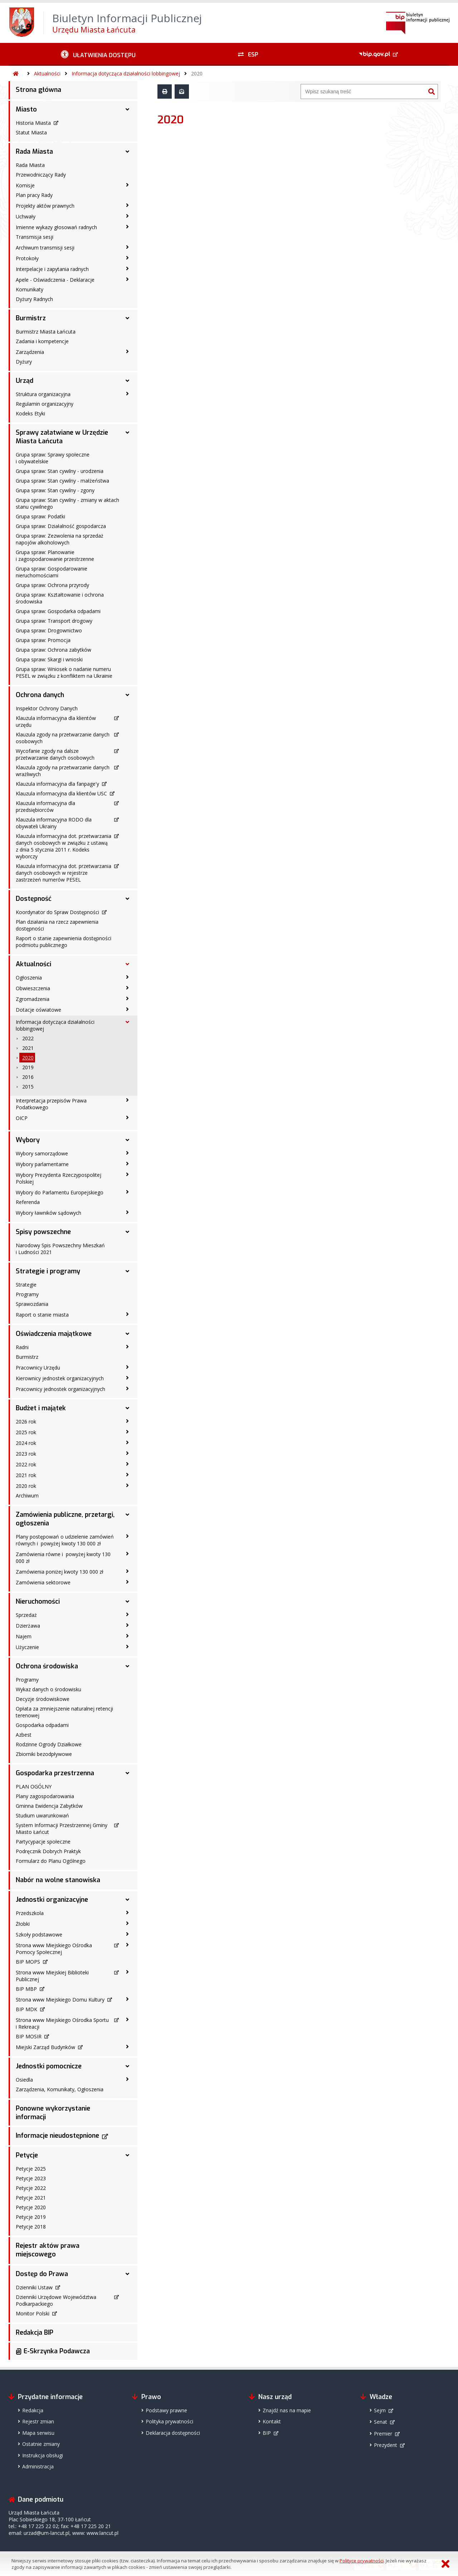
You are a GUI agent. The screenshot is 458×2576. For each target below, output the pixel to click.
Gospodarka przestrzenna (55, 1773)
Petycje (27, 2155)
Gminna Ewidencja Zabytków (49, 1805)
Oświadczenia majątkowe (54, 1333)
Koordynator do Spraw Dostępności (57, 912)
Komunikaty (29, 289)
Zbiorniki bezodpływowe (44, 1754)
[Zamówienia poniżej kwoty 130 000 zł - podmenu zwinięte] (127, 1571)
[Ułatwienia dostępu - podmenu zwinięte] (98, 54)
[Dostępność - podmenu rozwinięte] (127, 898)
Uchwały (25, 216)
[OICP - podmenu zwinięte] (127, 1117)
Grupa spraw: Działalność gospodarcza (61, 526)
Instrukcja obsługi (42, 2455)
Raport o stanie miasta (42, 1314)
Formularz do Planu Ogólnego (51, 1860)
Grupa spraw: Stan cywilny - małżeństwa (62, 480)
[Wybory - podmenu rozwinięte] (127, 1140)
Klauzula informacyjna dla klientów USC (61, 793)
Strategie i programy (48, 1271)
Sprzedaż (26, 1615)
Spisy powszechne (43, 1232)
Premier (383, 2433)
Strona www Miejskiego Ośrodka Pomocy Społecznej (54, 1948)
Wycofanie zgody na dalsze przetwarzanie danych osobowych (55, 754)
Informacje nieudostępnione (57, 2135)
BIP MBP (26, 1988)
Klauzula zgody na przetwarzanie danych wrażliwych (62, 771)
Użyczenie (27, 1647)
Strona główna (38, 89)
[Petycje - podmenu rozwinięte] (127, 2155)
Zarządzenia (30, 352)
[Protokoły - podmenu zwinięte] (127, 257)
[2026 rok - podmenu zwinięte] (127, 1421)
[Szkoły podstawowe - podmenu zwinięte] (127, 1934)
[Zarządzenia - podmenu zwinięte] (127, 351)
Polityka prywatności (169, 2421)
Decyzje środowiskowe (42, 1699)
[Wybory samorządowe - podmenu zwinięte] (127, 1153)
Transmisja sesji (34, 236)
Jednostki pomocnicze (49, 2066)
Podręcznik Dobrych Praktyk (48, 1851)
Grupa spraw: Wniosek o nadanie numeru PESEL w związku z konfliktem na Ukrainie (64, 672)
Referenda (28, 1202)
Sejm (380, 2410)
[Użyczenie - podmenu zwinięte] (127, 1646)
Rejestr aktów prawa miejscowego (47, 2250)
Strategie (26, 1284)
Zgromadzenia (32, 999)
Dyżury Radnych (34, 299)
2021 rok (26, 1475)
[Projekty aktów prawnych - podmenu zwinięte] (127, 205)
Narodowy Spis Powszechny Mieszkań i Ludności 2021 (60, 1248)
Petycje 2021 (31, 2197)
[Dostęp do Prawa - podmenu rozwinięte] (127, 2274)
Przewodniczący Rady (41, 174)
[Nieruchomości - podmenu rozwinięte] (127, 1601)
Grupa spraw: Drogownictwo (49, 630)
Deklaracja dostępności (173, 2432)
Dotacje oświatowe (38, 1009)
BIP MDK (26, 2009)
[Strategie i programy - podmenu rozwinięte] (127, 1271)
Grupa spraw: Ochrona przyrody (52, 585)
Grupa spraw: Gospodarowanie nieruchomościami (51, 572)
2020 (197, 73)
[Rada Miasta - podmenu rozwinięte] (127, 151)
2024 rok (26, 1443)
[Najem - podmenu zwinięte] (127, 1636)
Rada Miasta (34, 151)
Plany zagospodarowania (45, 1796)
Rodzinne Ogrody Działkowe (49, 1744)
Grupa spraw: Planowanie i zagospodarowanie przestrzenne (55, 555)
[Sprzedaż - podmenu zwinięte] (127, 1614)
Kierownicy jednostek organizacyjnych (60, 1378)
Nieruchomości (38, 1601)
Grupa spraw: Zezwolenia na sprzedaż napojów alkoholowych (59, 539)
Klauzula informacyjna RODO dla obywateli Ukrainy (54, 823)
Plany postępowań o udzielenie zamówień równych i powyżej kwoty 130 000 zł (65, 1540)
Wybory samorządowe (42, 1153)
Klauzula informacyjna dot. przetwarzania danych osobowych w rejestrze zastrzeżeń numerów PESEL (63, 873)
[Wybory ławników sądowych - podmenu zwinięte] (127, 1212)
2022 (28, 1038)
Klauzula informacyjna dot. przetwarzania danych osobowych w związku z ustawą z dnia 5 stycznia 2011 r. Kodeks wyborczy (63, 846)
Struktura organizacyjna (43, 394)
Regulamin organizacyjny (44, 403)
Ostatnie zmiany (41, 2444)
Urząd (24, 380)
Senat (380, 2421)
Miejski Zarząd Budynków (45, 2047)
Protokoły (27, 258)
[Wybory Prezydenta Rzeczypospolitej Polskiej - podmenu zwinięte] (127, 1174)
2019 (28, 1067)
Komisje (25, 185)
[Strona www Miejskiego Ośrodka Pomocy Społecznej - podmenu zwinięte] (127, 1944)
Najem (23, 1636)
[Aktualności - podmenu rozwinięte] (127, 964)
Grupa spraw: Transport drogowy (54, 620)
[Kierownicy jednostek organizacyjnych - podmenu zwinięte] (127, 1377)
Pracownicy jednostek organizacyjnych (60, 1389)
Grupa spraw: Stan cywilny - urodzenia (59, 471)
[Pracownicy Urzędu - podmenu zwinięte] (127, 1367)
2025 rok (26, 1432)
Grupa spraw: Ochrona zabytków (53, 649)
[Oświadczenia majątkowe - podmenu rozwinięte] (127, 1333)
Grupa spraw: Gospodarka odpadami (58, 611)
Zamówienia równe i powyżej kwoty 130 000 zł (63, 1557)
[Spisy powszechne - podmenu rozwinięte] (127, 1232)
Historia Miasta (33, 122)
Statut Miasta (31, 132)
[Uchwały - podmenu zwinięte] (127, 216)
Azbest (23, 1734)
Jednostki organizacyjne (52, 1899)
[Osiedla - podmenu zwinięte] (127, 2079)
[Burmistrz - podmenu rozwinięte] (127, 318)
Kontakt (272, 2421)
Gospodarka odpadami (42, 1725)
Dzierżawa (28, 1625)
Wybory (28, 1140)
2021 (28, 1048)
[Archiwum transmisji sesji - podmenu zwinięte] (127, 247)
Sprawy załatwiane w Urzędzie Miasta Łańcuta (62, 436)
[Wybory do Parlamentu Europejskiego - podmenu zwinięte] (127, 1192)
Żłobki (23, 1923)
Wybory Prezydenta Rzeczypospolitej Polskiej (58, 1178)
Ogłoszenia (29, 977)
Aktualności (47, 73)
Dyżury (24, 361)
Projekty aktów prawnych (45, 205)
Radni (22, 1347)
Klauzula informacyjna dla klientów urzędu (56, 721)
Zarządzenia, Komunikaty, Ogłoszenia (59, 2089)
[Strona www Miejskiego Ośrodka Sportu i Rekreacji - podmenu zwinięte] (127, 2019)
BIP (267, 2432)
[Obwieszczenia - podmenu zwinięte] (127, 987)
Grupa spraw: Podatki (40, 516)
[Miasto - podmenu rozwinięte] (127, 109)
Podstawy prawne (166, 2410)
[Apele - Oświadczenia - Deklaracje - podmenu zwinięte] (127, 279)
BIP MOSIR (29, 2036)
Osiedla (24, 2079)
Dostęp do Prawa (42, 2274)
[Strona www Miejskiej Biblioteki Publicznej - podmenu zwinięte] (127, 1972)
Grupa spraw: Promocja (43, 640)
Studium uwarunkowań (42, 1815)
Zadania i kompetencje (42, 341)
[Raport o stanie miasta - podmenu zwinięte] (127, 1314)
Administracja (38, 2466)
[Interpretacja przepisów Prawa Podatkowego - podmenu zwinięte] (127, 1100)
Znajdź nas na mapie (287, 2410)
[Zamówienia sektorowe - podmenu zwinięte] (127, 1582)
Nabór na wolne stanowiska (58, 1880)
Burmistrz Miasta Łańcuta (45, 331)
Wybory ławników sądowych (48, 1212)
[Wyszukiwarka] (363, 91)
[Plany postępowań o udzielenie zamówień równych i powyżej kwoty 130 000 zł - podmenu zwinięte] (127, 1536)
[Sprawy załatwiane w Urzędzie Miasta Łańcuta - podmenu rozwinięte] (127, 432)
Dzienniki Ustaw (34, 2287)
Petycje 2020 (31, 2207)
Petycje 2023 (31, 2178)
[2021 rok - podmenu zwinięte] (127, 1474)
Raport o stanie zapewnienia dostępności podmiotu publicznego (63, 941)
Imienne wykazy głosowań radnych (56, 227)
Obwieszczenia (33, 988)
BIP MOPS (28, 1961)
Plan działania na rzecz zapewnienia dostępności (57, 925)
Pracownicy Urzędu (38, 1367)
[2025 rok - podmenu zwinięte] (127, 1431)
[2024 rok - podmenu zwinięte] (127, 1442)
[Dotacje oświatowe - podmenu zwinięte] (127, 1009)
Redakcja (32, 2410)
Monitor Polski (32, 2313)
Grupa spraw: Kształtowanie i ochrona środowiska (60, 598)
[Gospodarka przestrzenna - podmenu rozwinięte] (127, 1773)
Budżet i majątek (41, 1408)
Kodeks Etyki (30, 413)
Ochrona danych (40, 695)
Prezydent (385, 2445)
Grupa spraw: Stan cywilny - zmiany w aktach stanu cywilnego (67, 503)
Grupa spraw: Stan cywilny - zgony (55, 490)
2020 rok (26, 1485)
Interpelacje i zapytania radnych (52, 269)
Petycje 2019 (31, 2217)
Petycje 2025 (31, 2168)
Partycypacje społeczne (43, 1841)
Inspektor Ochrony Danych (47, 708)
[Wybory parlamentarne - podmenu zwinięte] (127, 1163)
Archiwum (27, 1495)
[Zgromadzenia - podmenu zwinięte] (127, 998)
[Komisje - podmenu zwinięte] (127, 185)
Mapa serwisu (38, 2432)
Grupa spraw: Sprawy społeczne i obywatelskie (52, 458)
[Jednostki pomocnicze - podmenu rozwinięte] (127, 2066)
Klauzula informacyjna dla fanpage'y (57, 783)
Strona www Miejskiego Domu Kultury (60, 1999)
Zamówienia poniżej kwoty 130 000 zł (59, 1571)
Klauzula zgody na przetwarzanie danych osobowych (62, 738)
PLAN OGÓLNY (34, 1786)
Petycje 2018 (31, 2226)
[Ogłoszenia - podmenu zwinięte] (127, 977)
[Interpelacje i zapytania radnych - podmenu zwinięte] (127, 268)
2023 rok (26, 1453)
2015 (28, 1086)
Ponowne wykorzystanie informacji (53, 2112)
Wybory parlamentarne (42, 1164)
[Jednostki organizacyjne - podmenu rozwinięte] (127, 1899)
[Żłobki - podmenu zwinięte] (127, 1923)
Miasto (26, 109)
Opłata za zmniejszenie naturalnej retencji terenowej (64, 1712)
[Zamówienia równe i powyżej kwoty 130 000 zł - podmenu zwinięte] (127, 1553)
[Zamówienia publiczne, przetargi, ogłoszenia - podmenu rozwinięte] (127, 1514)
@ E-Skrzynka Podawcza (53, 2351)
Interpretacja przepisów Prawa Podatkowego (51, 1104)
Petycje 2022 (31, 2188)
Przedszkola (30, 1913)
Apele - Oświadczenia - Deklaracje (55, 279)
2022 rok (26, 1464)
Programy (27, 1294)
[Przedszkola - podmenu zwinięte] (127, 1912)
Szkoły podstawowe (39, 1934)
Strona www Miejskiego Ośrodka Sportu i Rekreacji (62, 2023)
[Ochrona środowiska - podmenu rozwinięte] (127, 1666)
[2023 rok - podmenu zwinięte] (127, 1453)
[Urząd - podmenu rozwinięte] (127, 380)
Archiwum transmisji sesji (45, 247)
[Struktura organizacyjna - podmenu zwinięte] (127, 393)
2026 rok (26, 1421)
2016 (28, 1077)
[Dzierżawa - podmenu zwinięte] (127, 1625)
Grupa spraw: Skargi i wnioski (49, 659)
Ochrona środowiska (47, 1666)
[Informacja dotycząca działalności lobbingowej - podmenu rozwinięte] (127, 1022)
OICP (22, 1118)
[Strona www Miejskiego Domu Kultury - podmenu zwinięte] (127, 1999)
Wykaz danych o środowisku (48, 1689)
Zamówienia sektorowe (43, 1582)
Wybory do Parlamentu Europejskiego (59, 1192)
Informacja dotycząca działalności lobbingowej (126, 73)
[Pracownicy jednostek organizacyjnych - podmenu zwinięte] (127, 1388)
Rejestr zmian (38, 2421)
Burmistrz (31, 318)
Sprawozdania (32, 1304)
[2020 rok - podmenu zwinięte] (127, 1485)
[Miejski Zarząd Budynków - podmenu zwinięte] (127, 2046)
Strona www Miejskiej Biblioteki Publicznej (52, 1976)
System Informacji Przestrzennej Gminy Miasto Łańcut (61, 1828)
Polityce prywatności (362, 2560)
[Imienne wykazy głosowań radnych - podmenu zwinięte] (127, 226)
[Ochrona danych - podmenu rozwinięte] (127, 695)
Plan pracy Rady (34, 195)
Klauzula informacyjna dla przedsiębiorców (45, 806)
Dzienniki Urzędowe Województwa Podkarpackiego (56, 2300)
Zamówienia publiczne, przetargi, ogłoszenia (65, 1519)
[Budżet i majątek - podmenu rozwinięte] (127, 1408)
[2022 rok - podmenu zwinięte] (127, 1464)
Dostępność (34, 898)
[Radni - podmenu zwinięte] (127, 1346)
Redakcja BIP (34, 2332)
